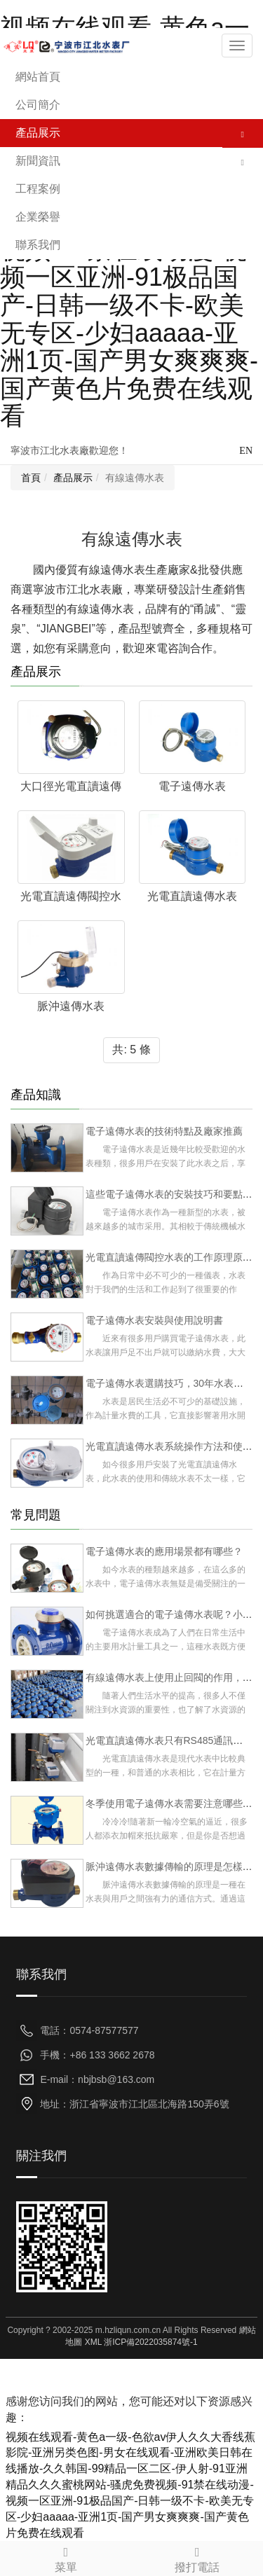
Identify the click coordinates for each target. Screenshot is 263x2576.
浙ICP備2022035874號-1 (150, 2342)
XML (93, 2342)
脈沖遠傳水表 (70, 1006)
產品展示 (37, 133)
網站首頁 (37, 77)
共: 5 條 (131, 1049)
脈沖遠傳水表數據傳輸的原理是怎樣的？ (174, 1866)
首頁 (31, 477)
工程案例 (37, 189)
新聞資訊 (37, 161)
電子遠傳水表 (192, 786)
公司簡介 (37, 105)
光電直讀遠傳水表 (192, 896)
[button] (242, 133)
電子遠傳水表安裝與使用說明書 (154, 1320)
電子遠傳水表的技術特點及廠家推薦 (164, 1131)
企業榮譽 (37, 217)
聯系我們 (37, 245)
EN (245, 450)
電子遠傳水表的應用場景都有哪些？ (164, 1551)
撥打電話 (198, 2557)
